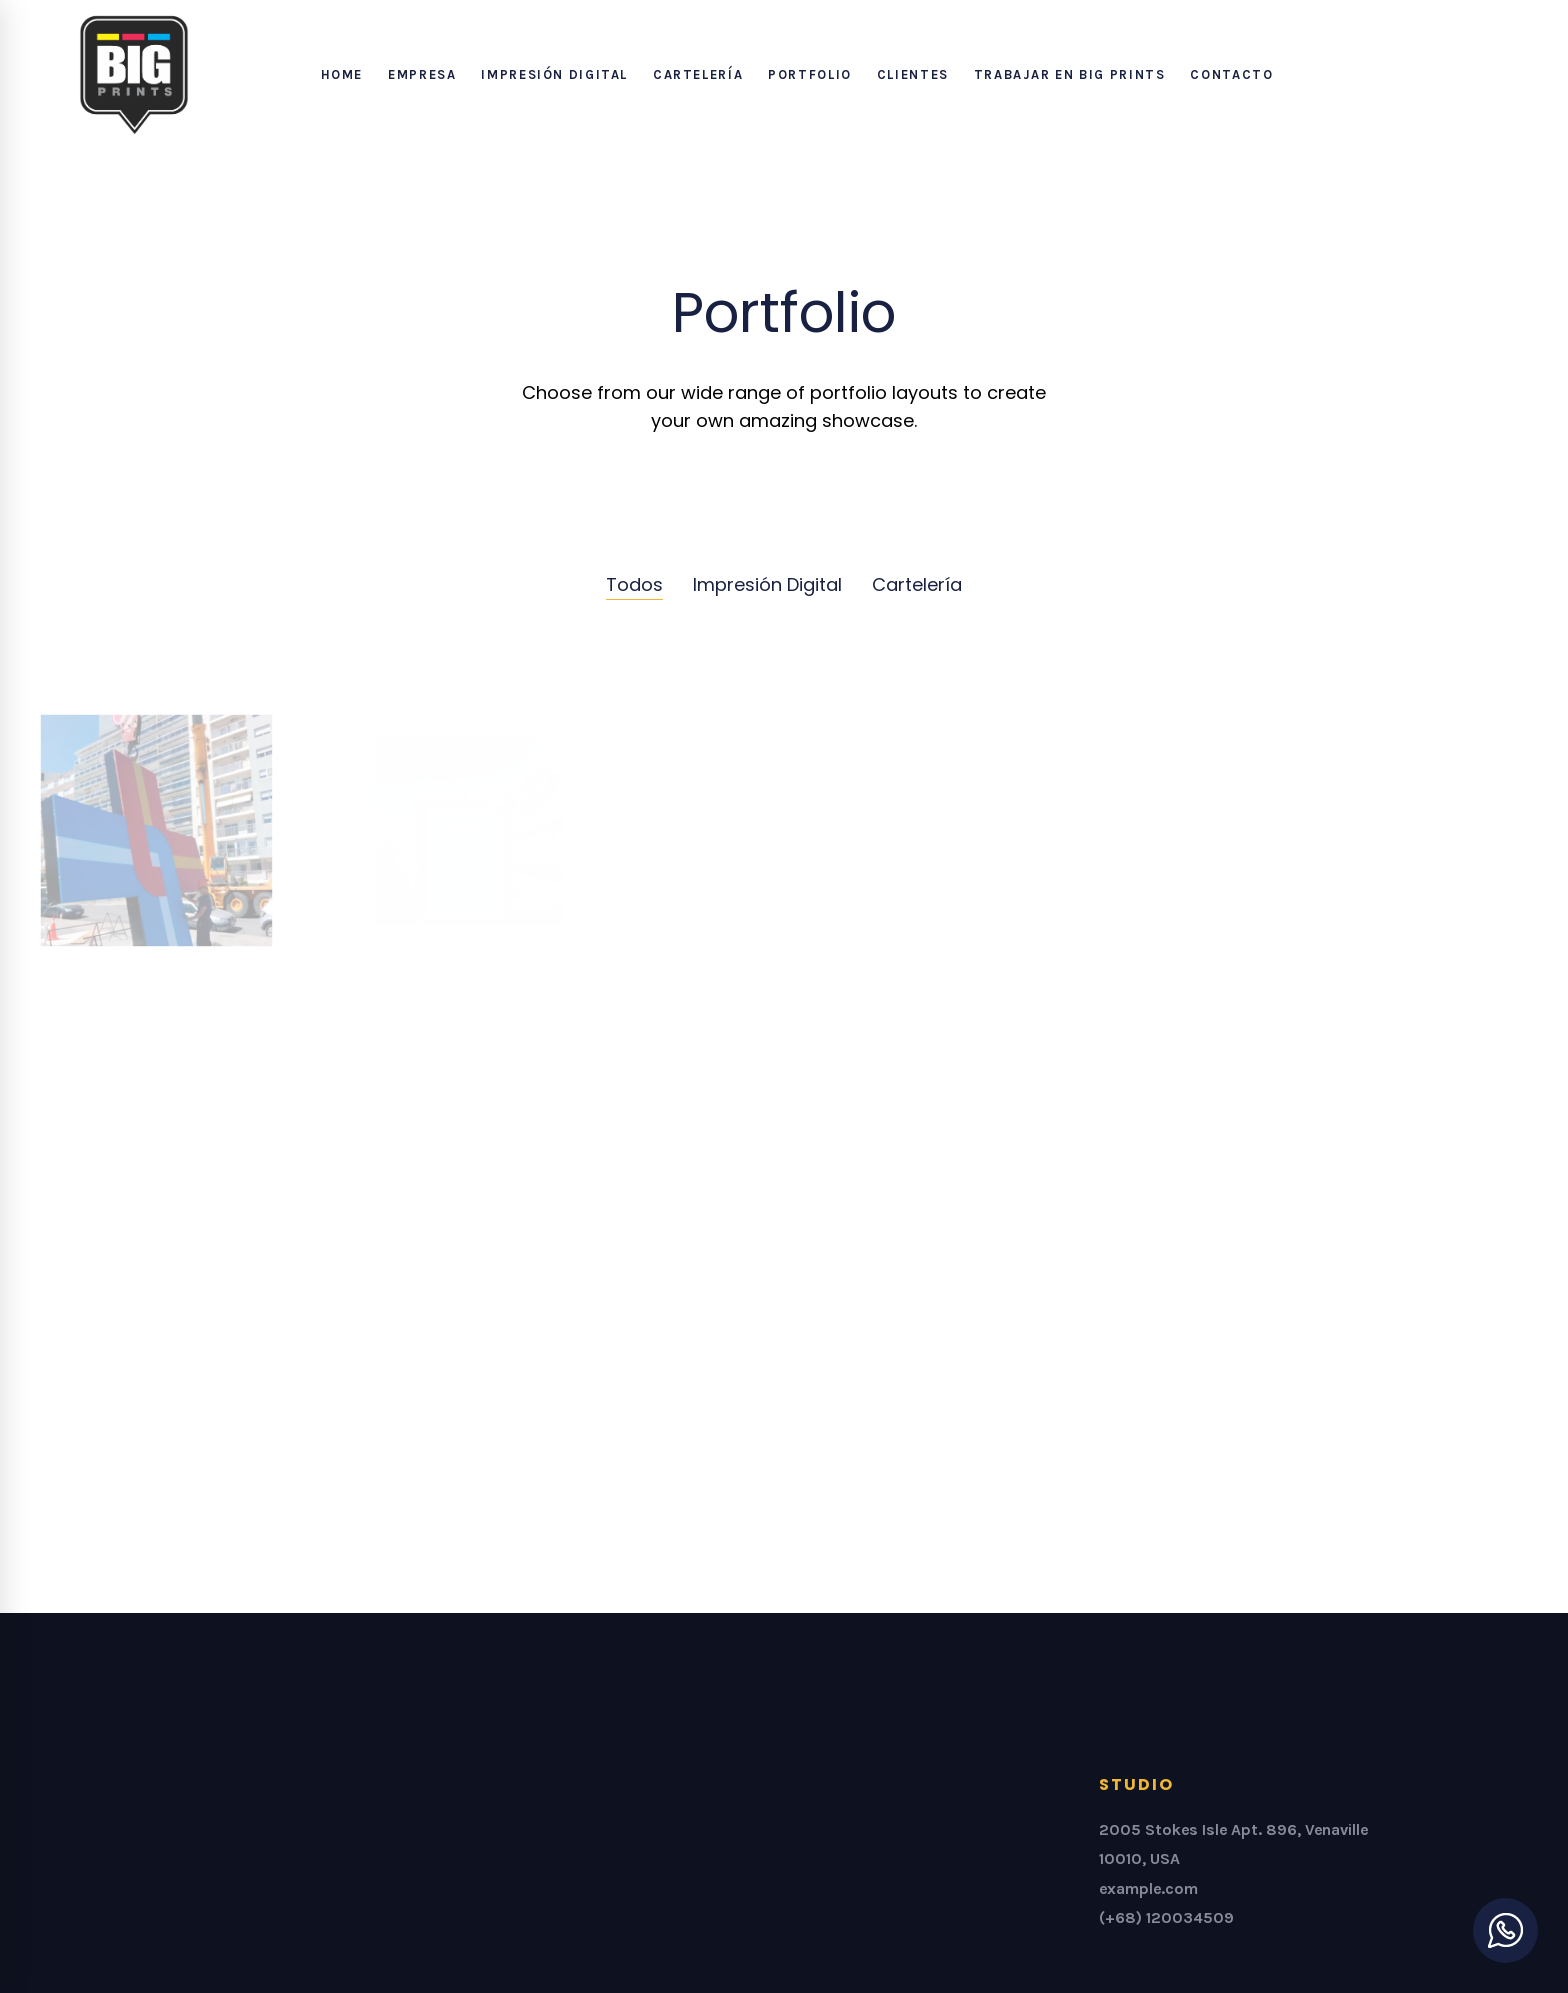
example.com (1148, 1888)
